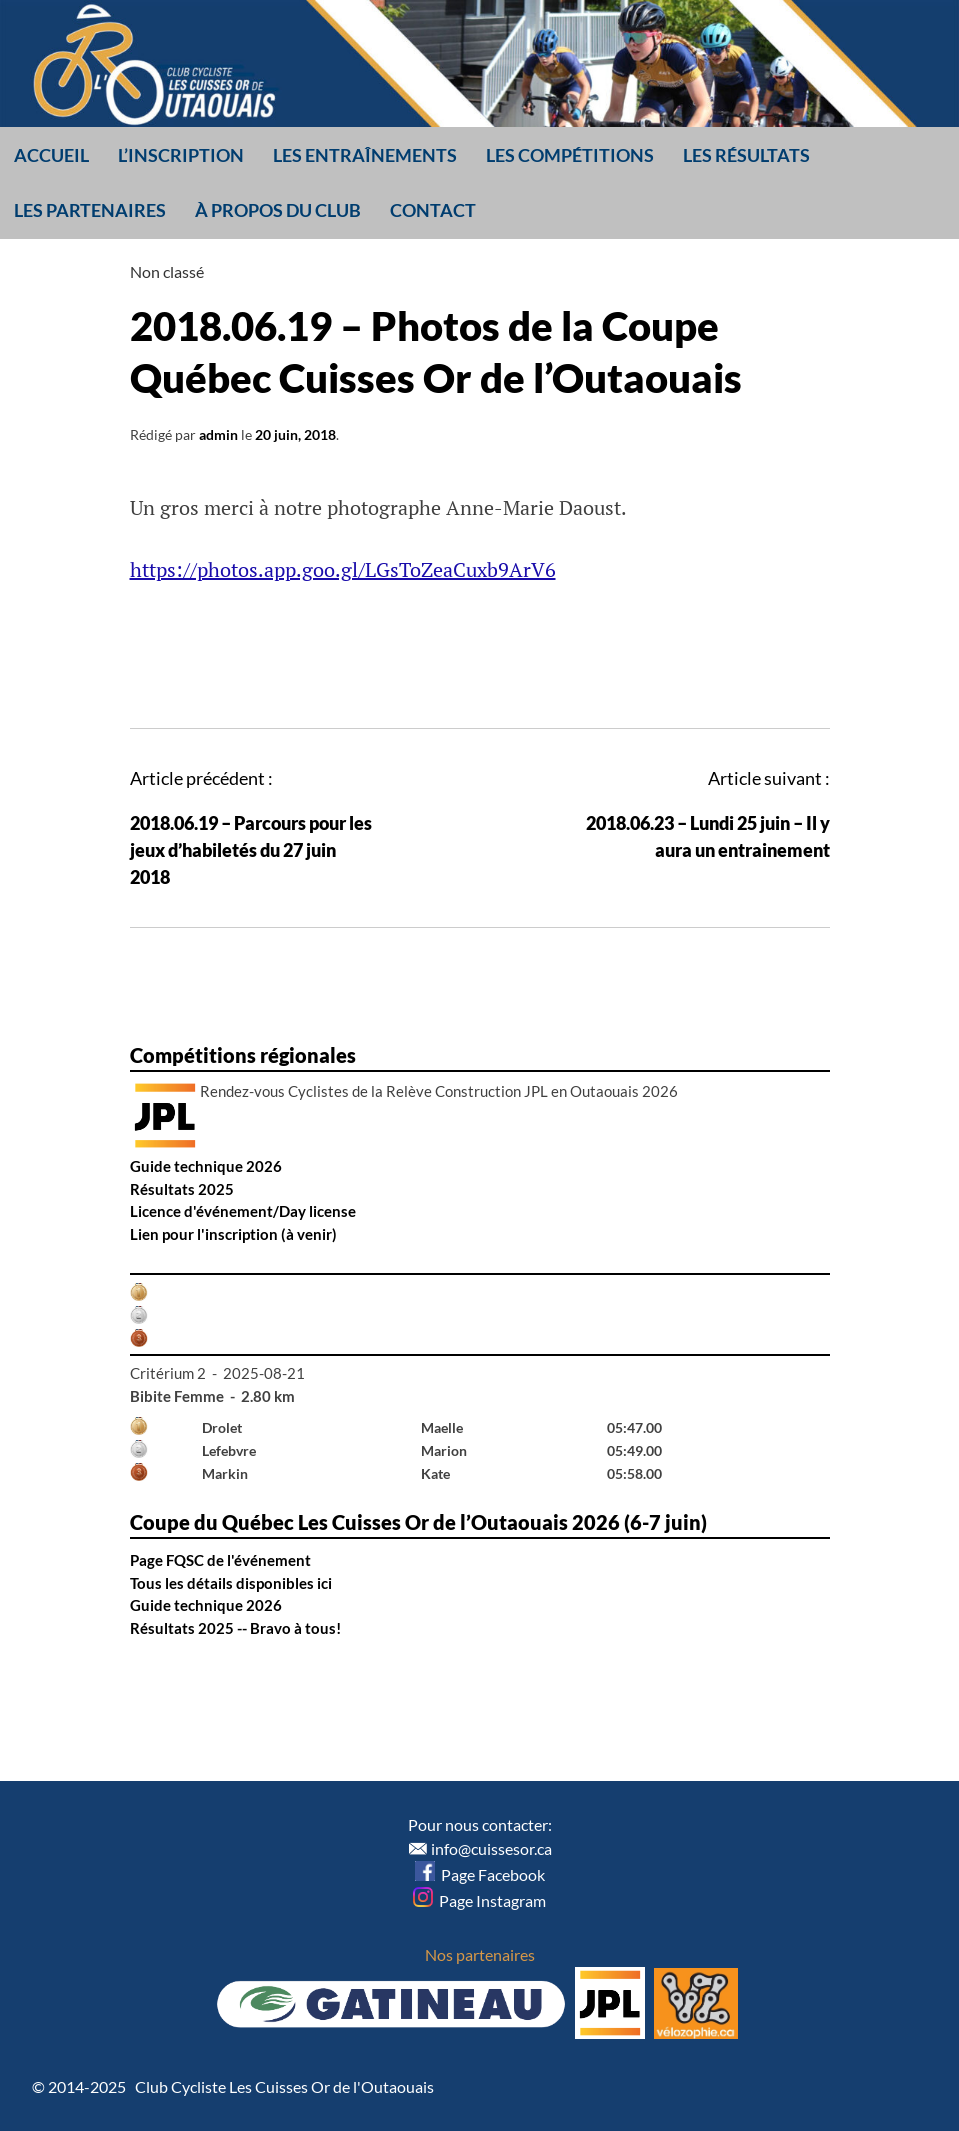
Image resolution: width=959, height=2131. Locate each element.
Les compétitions (570, 155)
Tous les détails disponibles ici (231, 1583)
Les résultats (746, 155)
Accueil (51, 155)
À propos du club (278, 210)
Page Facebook (480, 1874)
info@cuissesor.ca (491, 1848)
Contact (433, 210)
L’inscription (181, 155)
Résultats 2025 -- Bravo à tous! (235, 1628)
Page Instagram (479, 1900)
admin (218, 434)
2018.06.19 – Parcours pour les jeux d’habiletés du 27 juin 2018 (251, 850)
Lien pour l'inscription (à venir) (233, 1234)
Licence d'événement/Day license (243, 1211)
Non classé (167, 271)
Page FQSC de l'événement (220, 1560)
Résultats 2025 (182, 1189)
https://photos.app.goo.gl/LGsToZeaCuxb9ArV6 (343, 569)
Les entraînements (365, 155)
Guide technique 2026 (206, 1166)
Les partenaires (90, 210)
